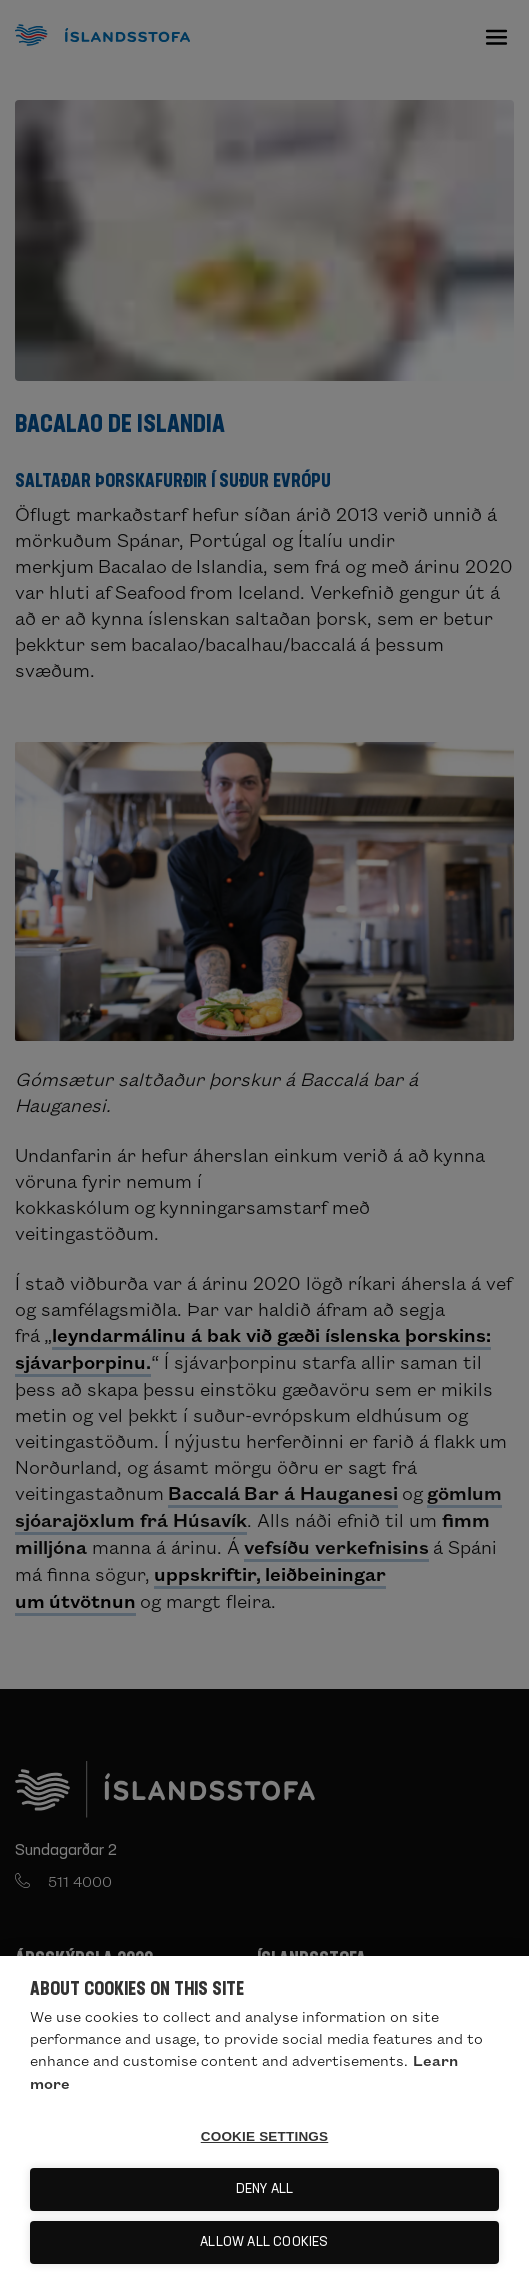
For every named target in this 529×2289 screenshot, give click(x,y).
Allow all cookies (264, 2242)
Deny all (265, 2189)
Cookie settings (265, 2136)
